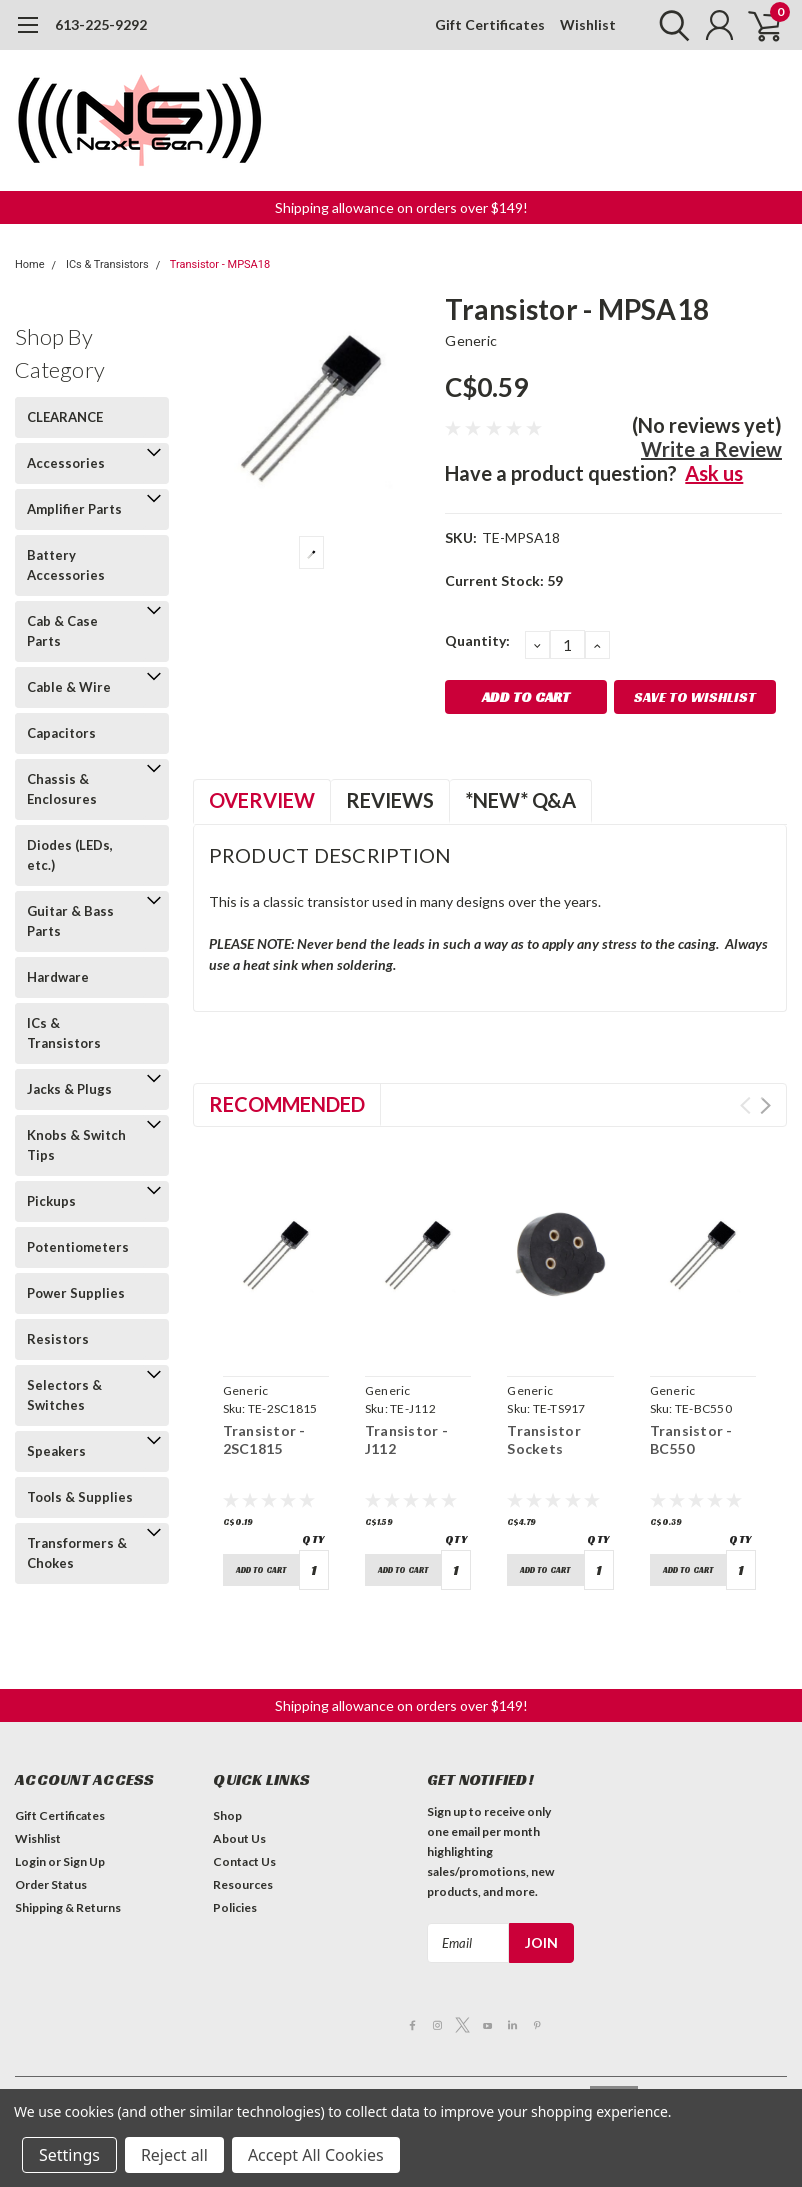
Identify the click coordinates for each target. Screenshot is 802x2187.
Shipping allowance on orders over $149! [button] (401, 207)
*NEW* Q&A (520, 800)
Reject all (174, 2155)
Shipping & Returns (68, 1907)
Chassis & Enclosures (62, 789)
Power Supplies (76, 1293)
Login (30, 1861)
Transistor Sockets (544, 1439)
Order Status (51, 1884)
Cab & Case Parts (62, 631)
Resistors (58, 1339)
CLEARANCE (65, 417)
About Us (239, 1838)
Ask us (714, 473)
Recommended (287, 1104)
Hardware (58, 977)
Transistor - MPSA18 (220, 264)
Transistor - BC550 (691, 1439)
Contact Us (244, 1861)
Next (765, 1105)
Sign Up (84, 1861)
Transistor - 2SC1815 (264, 1439)
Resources (243, 1884)
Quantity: (477, 640)
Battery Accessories (66, 565)
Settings (69, 2155)
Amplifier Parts (74, 509)
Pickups (51, 1201)
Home (30, 264)
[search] (669, 25)
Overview (262, 800)
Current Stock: (504, 580)
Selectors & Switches (64, 1395)
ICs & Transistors (107, 264)
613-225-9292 (101, 24)
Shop (227, 1815)
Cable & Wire (69, 687)
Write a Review (711, 449)
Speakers (56, 1451)
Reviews (390, 800)
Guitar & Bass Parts (70, 921)
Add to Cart (261, 1570)
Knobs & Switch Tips (76, 1145)
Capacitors (61, 733)
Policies (235, 1907)
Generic (471, 340)
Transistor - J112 (406, 1439)
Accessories (66, 463)
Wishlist (588, 24)
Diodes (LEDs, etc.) (70, 855)
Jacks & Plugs (69, 1089)
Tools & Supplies (80, 1497)
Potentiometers (78, 1247)
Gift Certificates (490, 24)
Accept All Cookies (316, 2155)
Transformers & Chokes (77, 1553)
